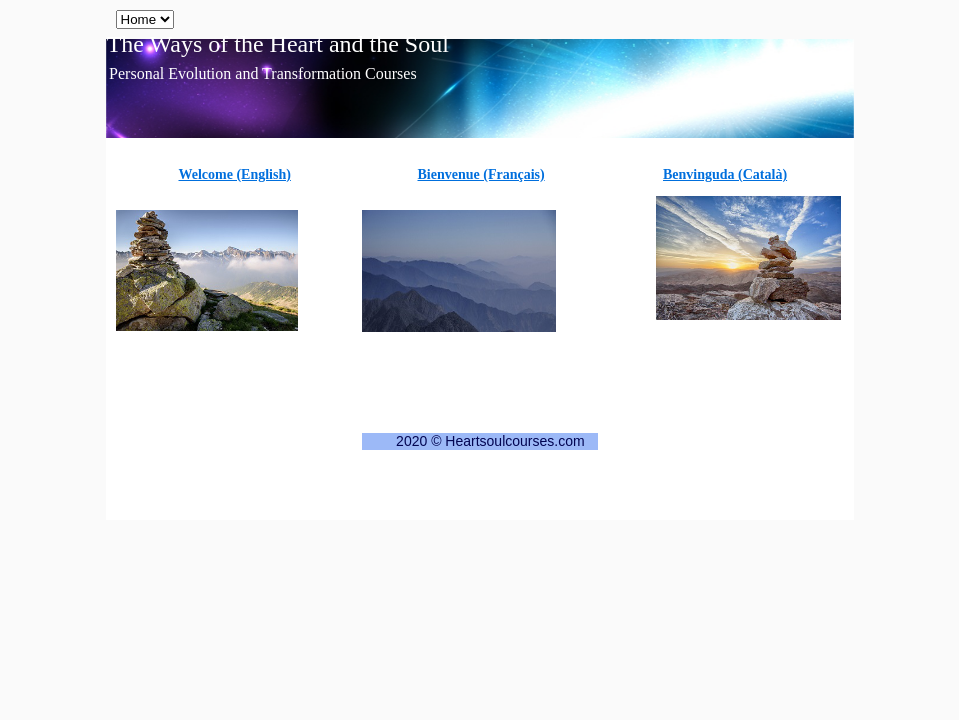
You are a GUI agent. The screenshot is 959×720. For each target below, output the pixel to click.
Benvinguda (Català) (725, 174)
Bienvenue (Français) (481, 174)
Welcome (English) (235, 174)
